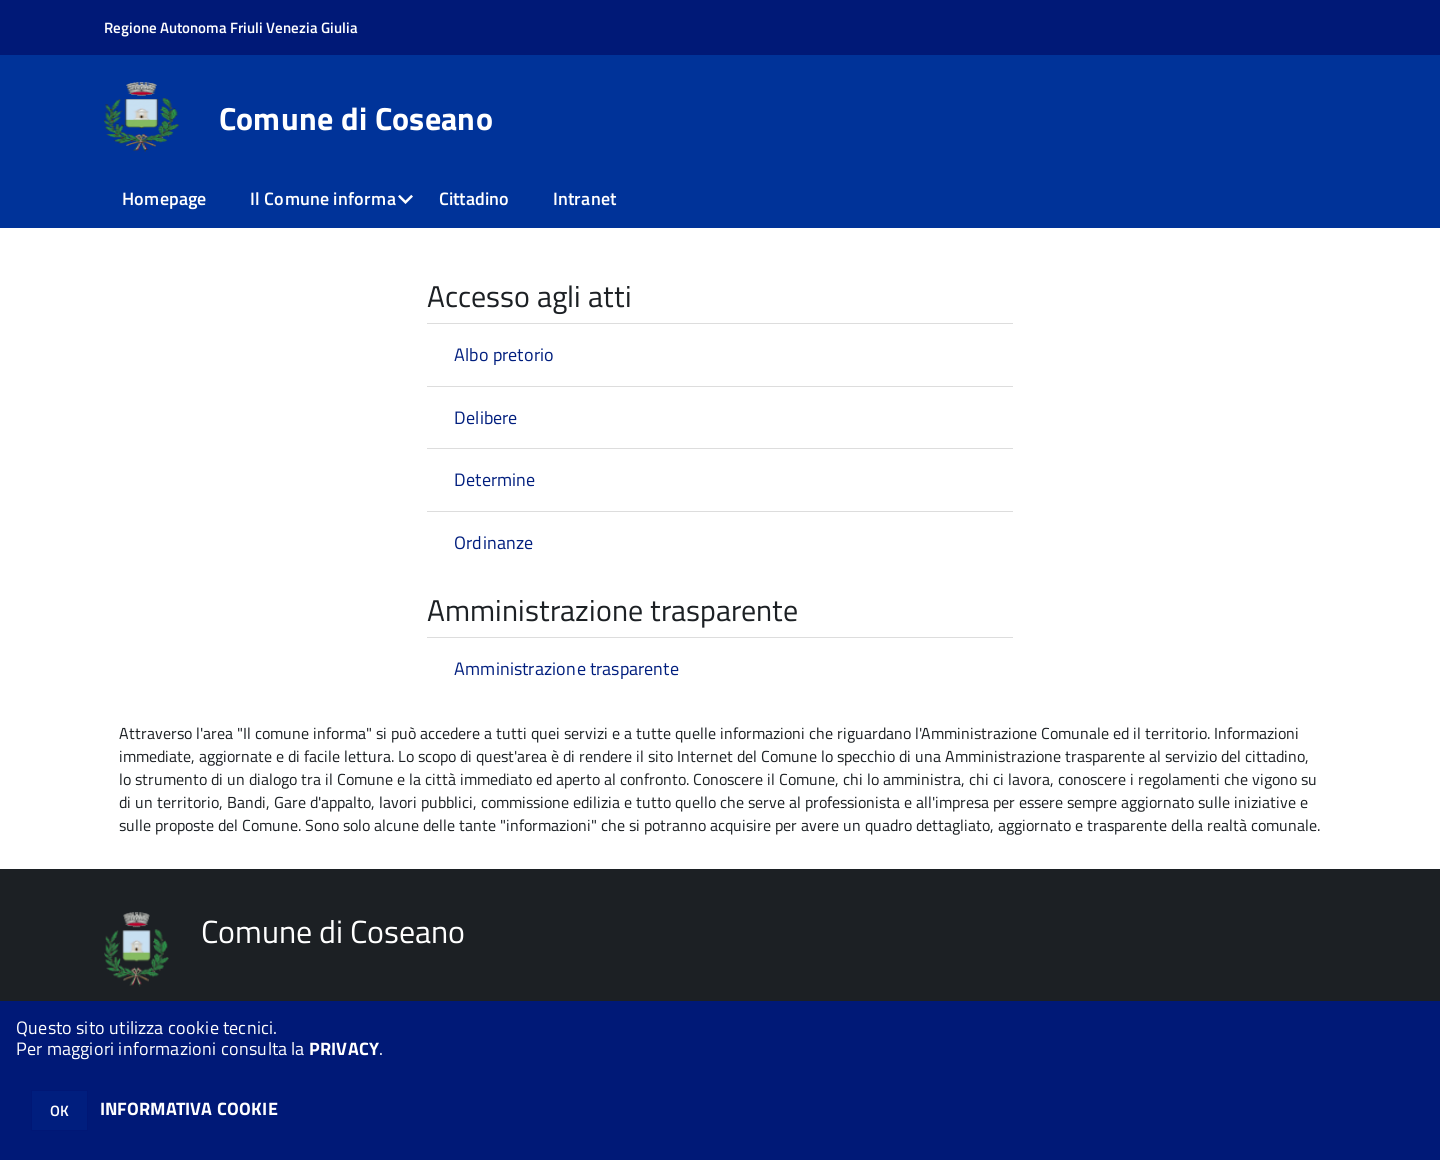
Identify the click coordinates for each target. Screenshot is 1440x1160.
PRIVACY (344, 1048)
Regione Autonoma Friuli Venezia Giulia (231, 27)
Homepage (164, 198)
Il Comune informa (323, 198)
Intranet (584, 198)
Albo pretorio (504, 354)
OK (59, 1110)
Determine (495, 479)
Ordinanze (494, 542)
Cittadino (474, 198)
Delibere (485, 417)
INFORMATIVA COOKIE (189, 1108)
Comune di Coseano (356, 118)
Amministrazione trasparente (566, 668)
